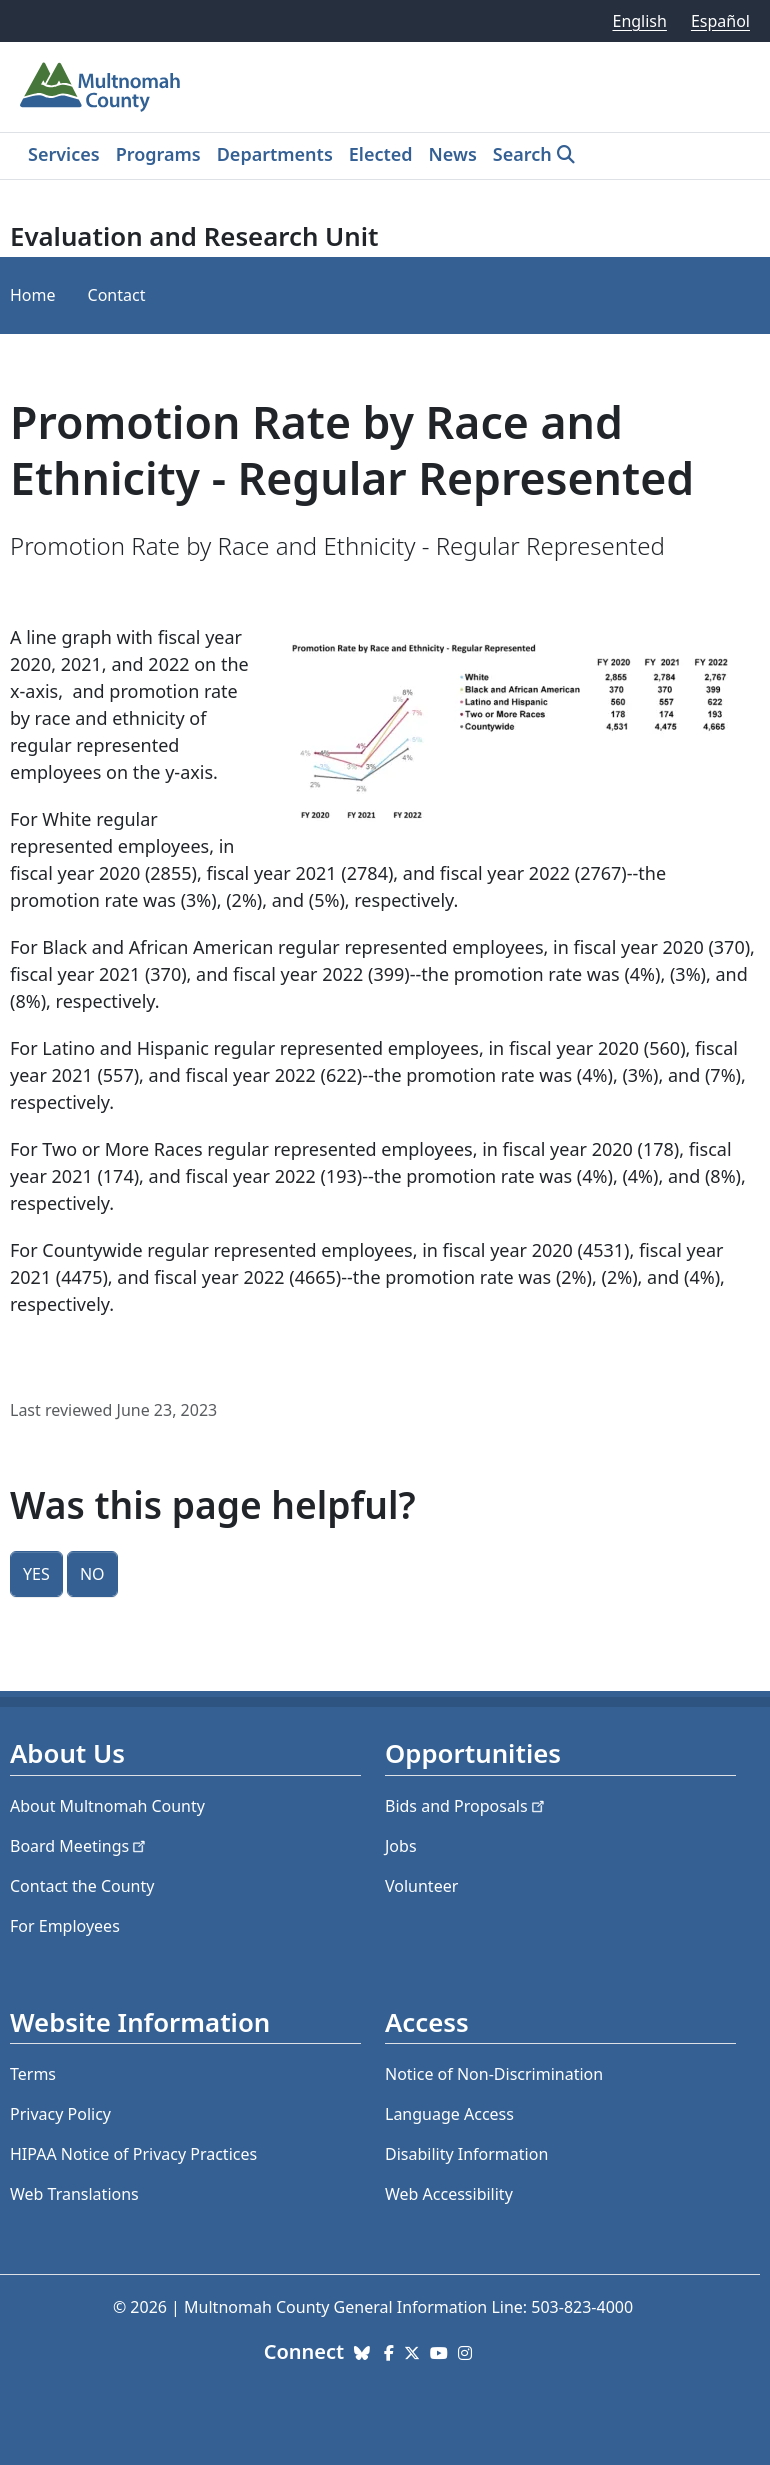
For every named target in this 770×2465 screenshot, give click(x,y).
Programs (158, 154)
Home (33, 295)
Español (720, 21)
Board (79, 1846)
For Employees (65, 1926)
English (639, 21)
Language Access (449, 2114)
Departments (275, 154)
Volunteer (421, 1886)
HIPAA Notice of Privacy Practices (133, 2154)
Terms (33, 2074)
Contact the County (82, 1886)
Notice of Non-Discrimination (494, 2074)
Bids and (466, 1806)
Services (64, 154)
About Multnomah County (107, 1806)
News (453, 154)
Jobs (401, 1846)
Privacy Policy (60, 2114)
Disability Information (466, 2154)
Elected (381, 154)
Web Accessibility (449, 2194)
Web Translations (74, 2194)
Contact (117, 295)
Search (522, 154)
